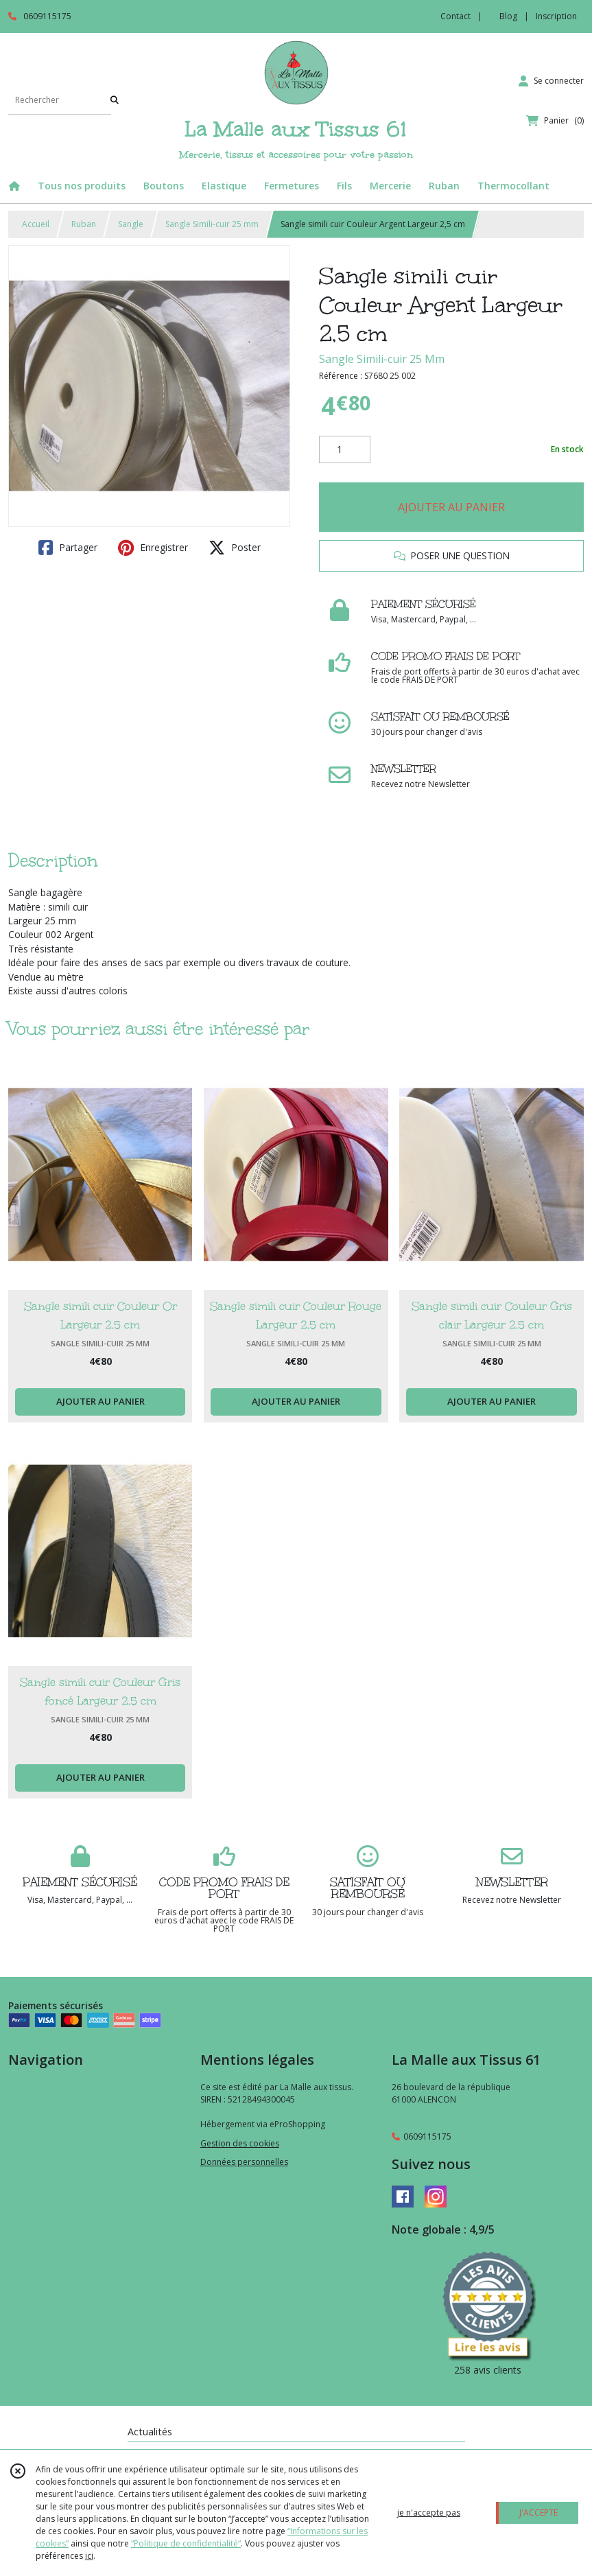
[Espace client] (551, 81)
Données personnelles (244, 2162)
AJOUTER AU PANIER (451, 507)
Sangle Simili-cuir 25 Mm (382, 358)
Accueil (35, 224)
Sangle (130, 224)
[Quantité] (344, 449)
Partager (67, 547)
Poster (235, 547)
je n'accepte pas (428, 2512)
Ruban (83, 224)
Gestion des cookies (239, 2143)
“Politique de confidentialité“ (186, 2543)
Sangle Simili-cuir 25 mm (212, 224)
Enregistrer (153, 547)
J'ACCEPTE (538, 2512)
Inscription (556, 16)
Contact (455, 16)
